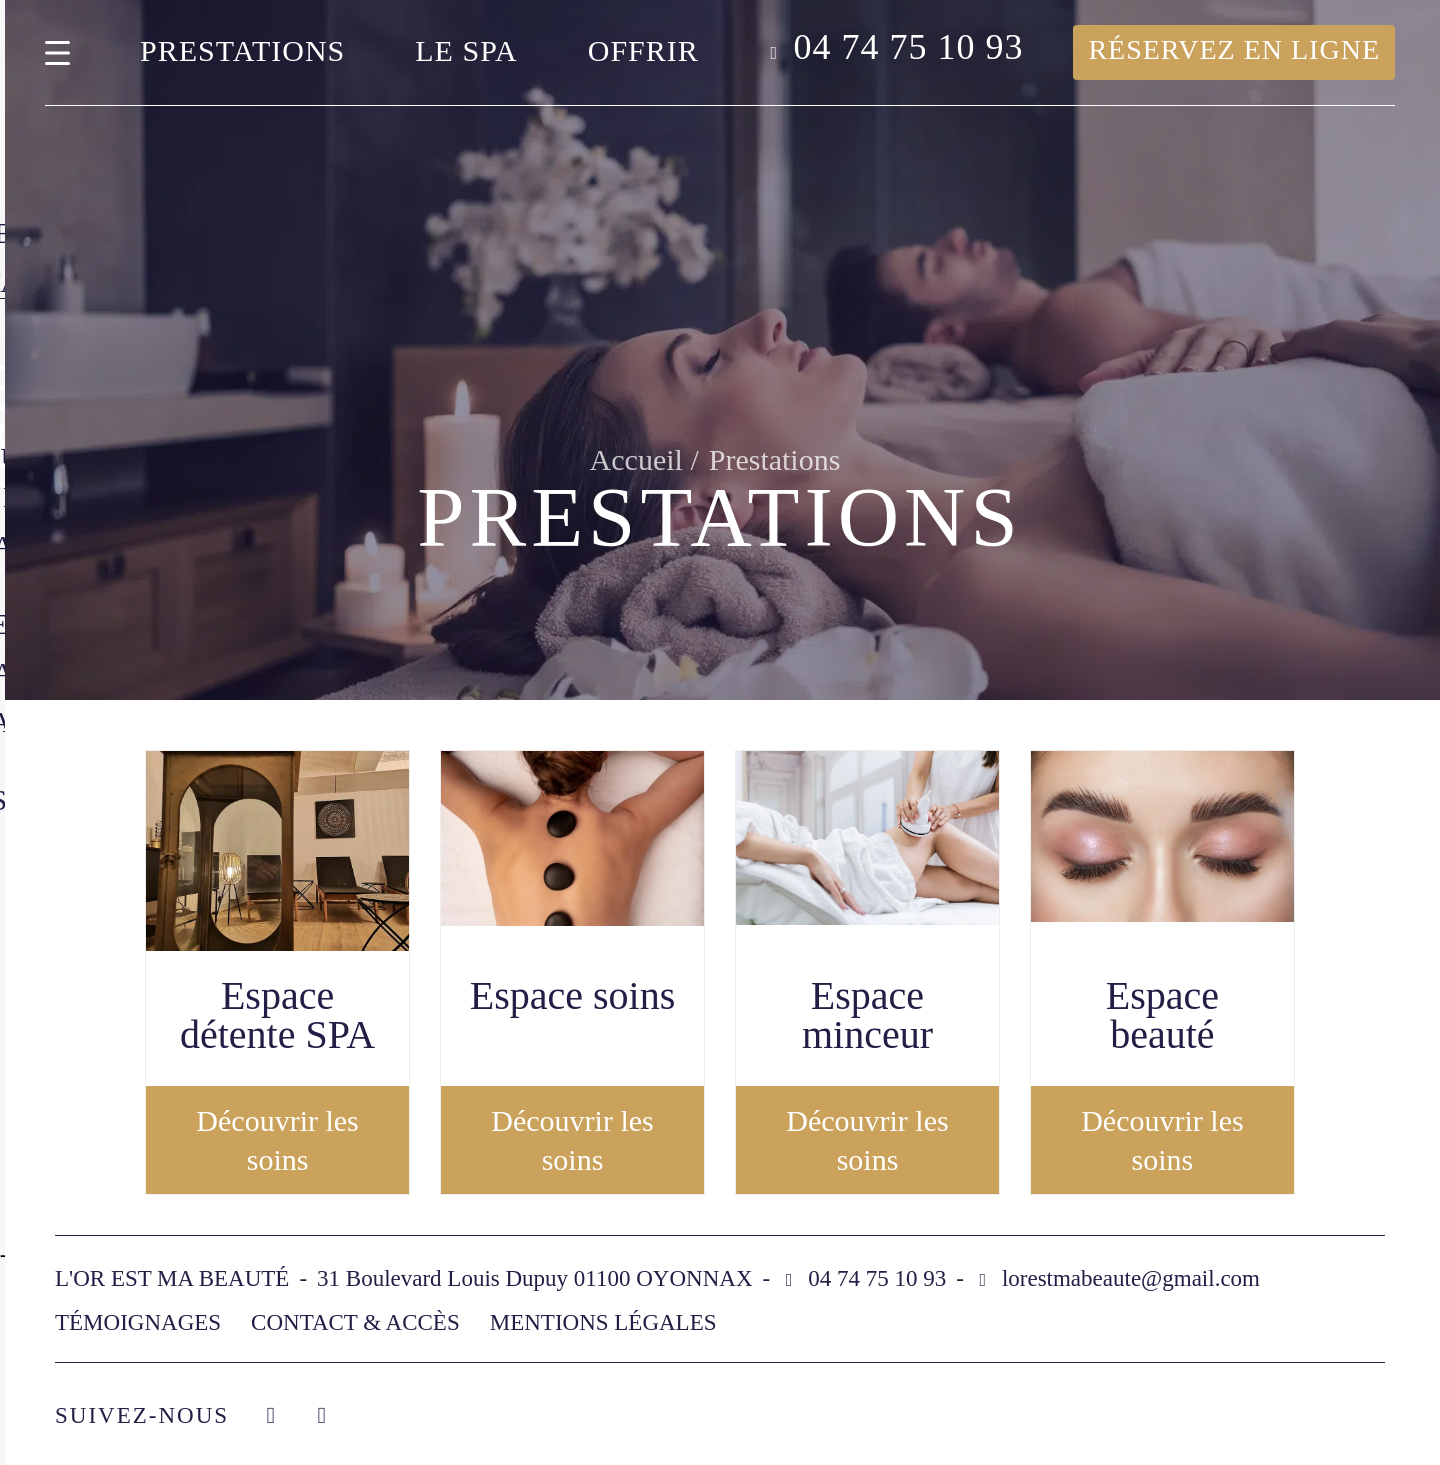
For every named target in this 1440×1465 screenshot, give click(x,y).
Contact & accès (355, 1322)
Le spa (466, 50)
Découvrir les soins (277, 1140)
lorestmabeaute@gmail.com (1131, 1278)
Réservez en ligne (1234, 49)
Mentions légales (603, 1322)
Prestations (242, 50)
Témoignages (138, 1322)
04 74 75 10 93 (908, 47)
